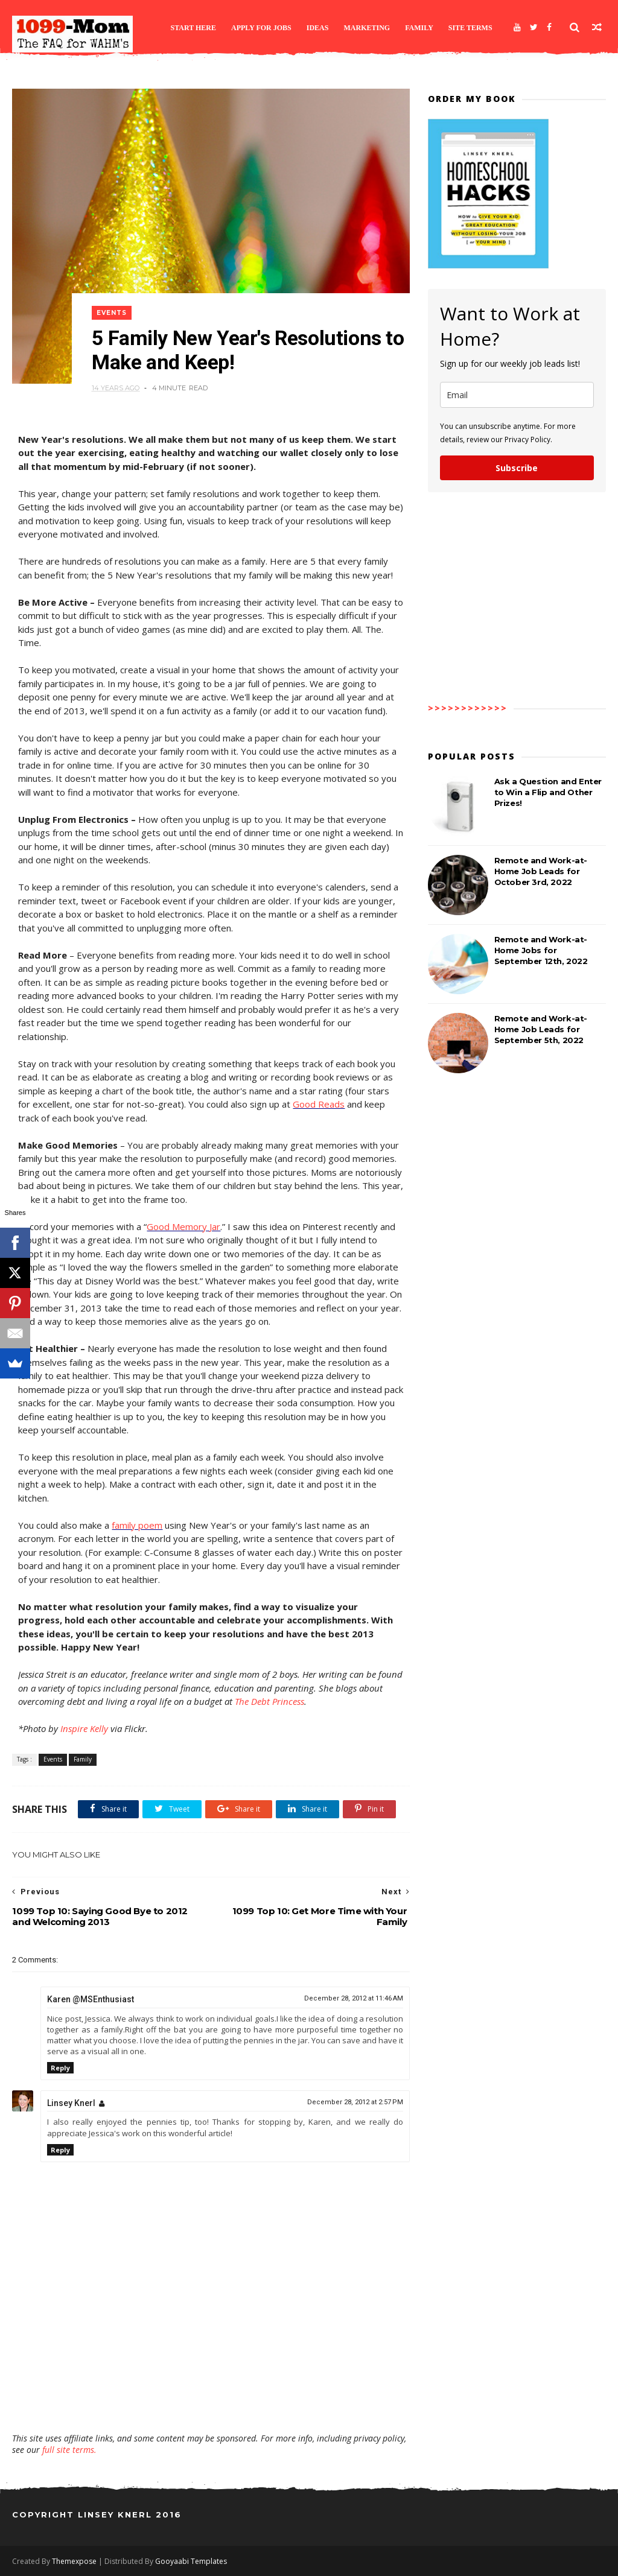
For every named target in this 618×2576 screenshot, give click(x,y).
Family (419, 28)
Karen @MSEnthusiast (90, 1999)
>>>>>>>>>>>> (468, 708)
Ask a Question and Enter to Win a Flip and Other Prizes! (548, 792)
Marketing (366, 28)
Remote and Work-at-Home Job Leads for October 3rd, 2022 (540, 871)
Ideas (318, 28)
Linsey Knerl (71, 2103)
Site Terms (470, 28)
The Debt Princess (269, 1701)
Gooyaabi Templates (191, 2561)
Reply (60, 2067)
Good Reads (319, 1104)
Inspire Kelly (84, 1728)
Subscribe (516, 468)
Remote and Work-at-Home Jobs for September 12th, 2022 (541, 950)
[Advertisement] (211, 2397)
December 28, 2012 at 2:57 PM (355, 2102)
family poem (137, 1525)
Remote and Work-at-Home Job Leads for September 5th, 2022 (540, 1029)
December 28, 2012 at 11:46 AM (353, 1998)
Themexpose (74, 2561)
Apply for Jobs (261, 28)
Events (112, 313)
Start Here (193, 28)
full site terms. (69, 2449)
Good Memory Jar (183, 1226)
